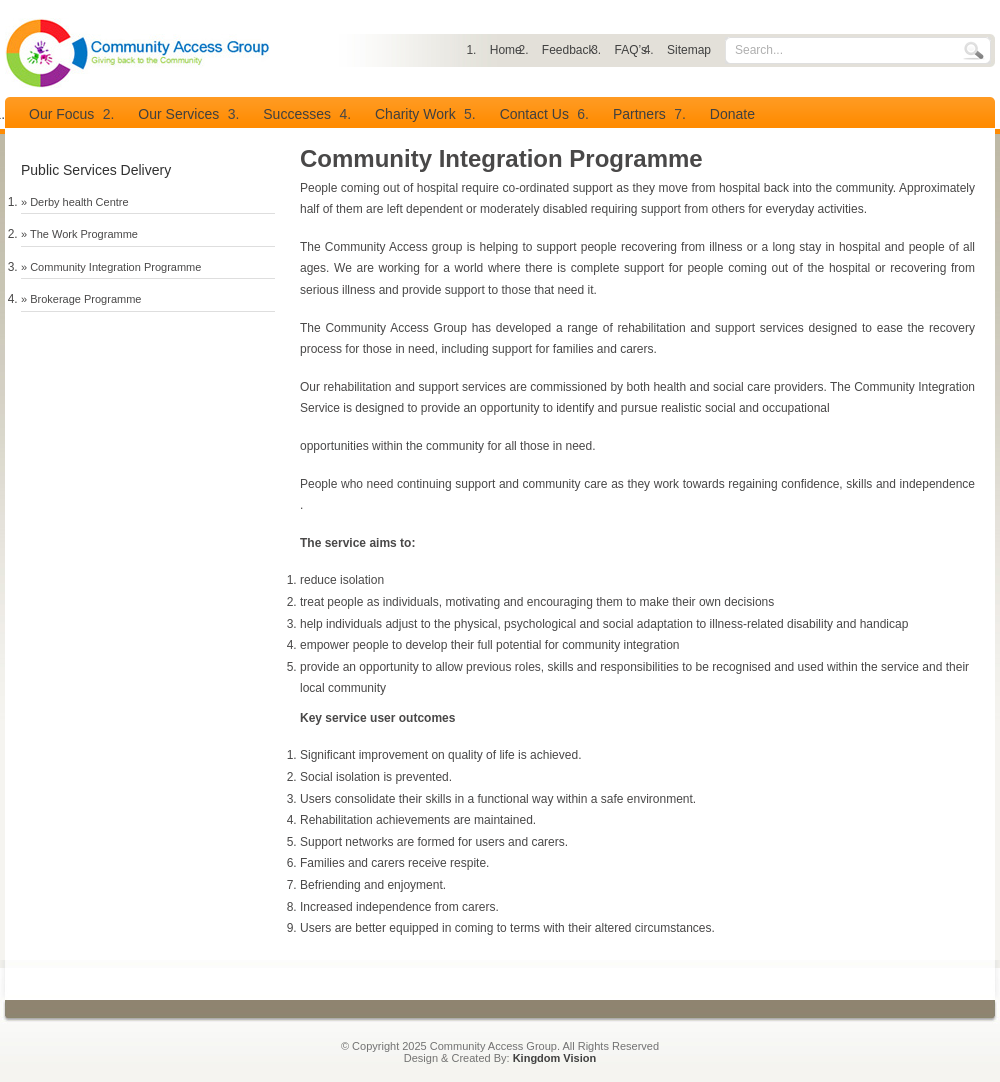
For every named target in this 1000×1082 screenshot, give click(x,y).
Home (506, 50)
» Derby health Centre (75, 202)
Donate (732, 114)
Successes (297, 114)
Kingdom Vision (555, 1058)
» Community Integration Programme (111, 267)
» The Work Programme (79, 234)
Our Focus (61, 114)
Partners (639, 114)
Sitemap (689, 50)
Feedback (568, 50)
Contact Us (534, 114)
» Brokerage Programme (81, 299)
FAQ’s (631, 50)
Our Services (178, 114)
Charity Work (415, 114)
